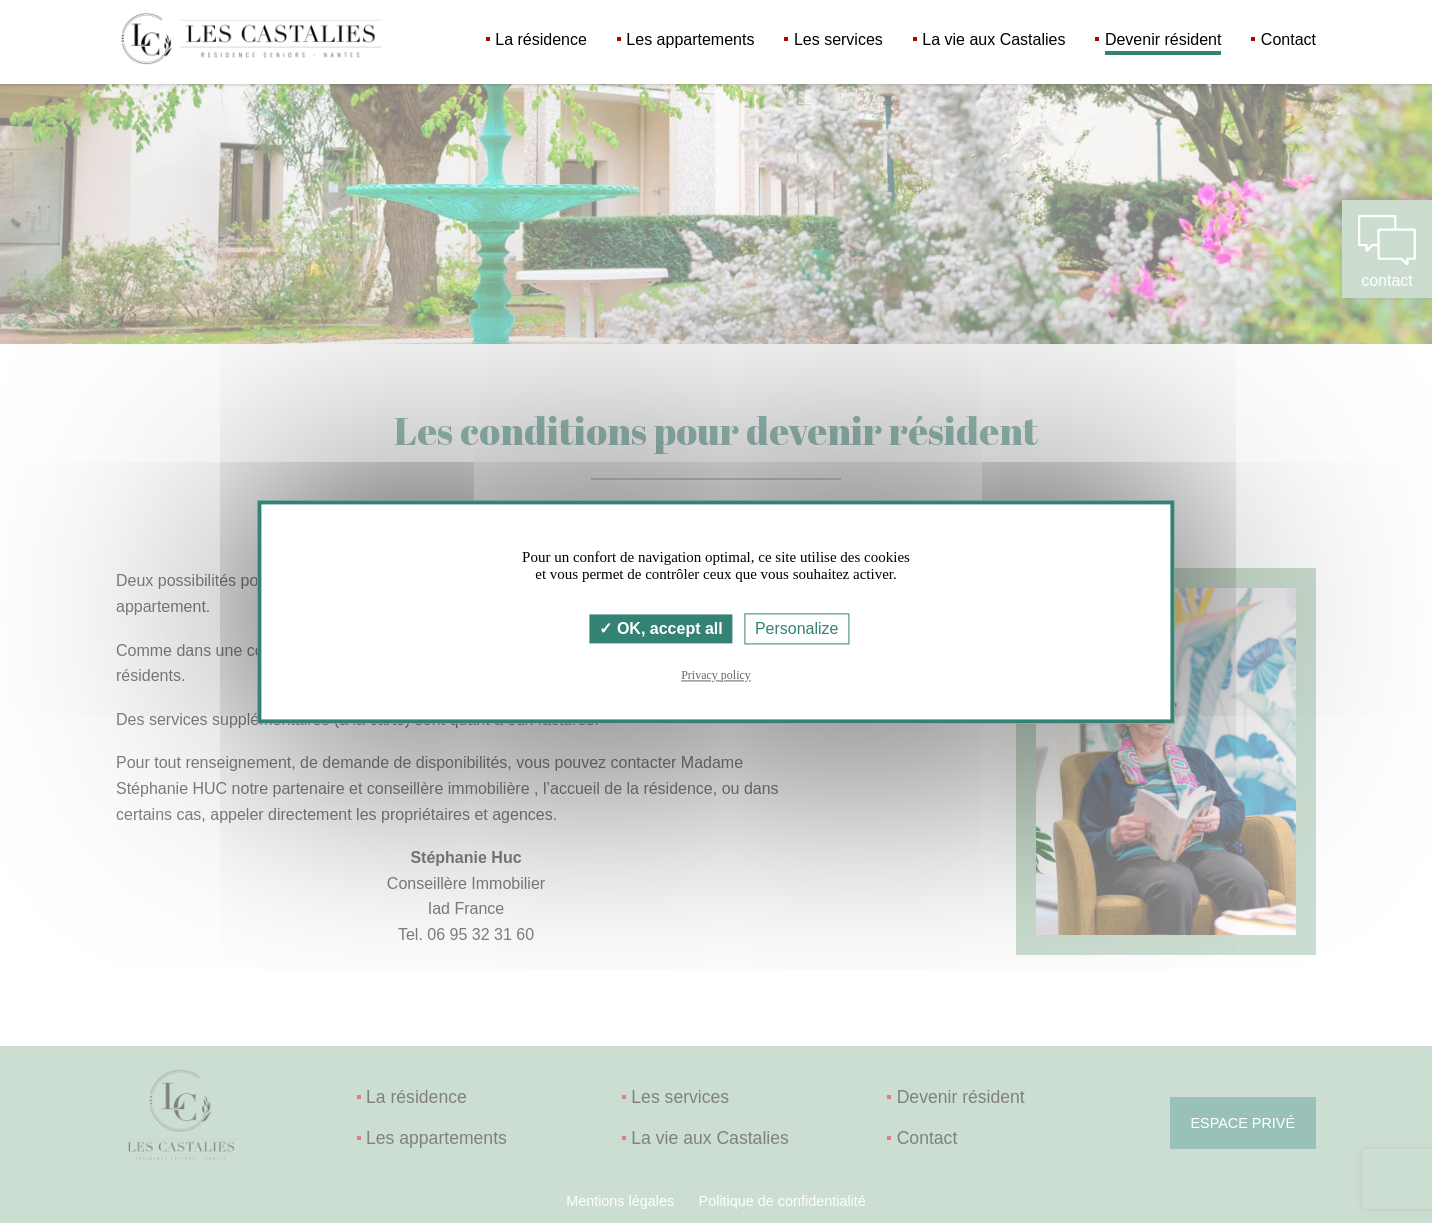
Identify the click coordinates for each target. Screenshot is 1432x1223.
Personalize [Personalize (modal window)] (797, 628)
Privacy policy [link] (716, 675)
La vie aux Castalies (993, 39)
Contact (1288, 39)
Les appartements (690, 39)
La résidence (541, 39)
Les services (838, 39)
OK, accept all (660, 628)
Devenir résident (1163, 39)
